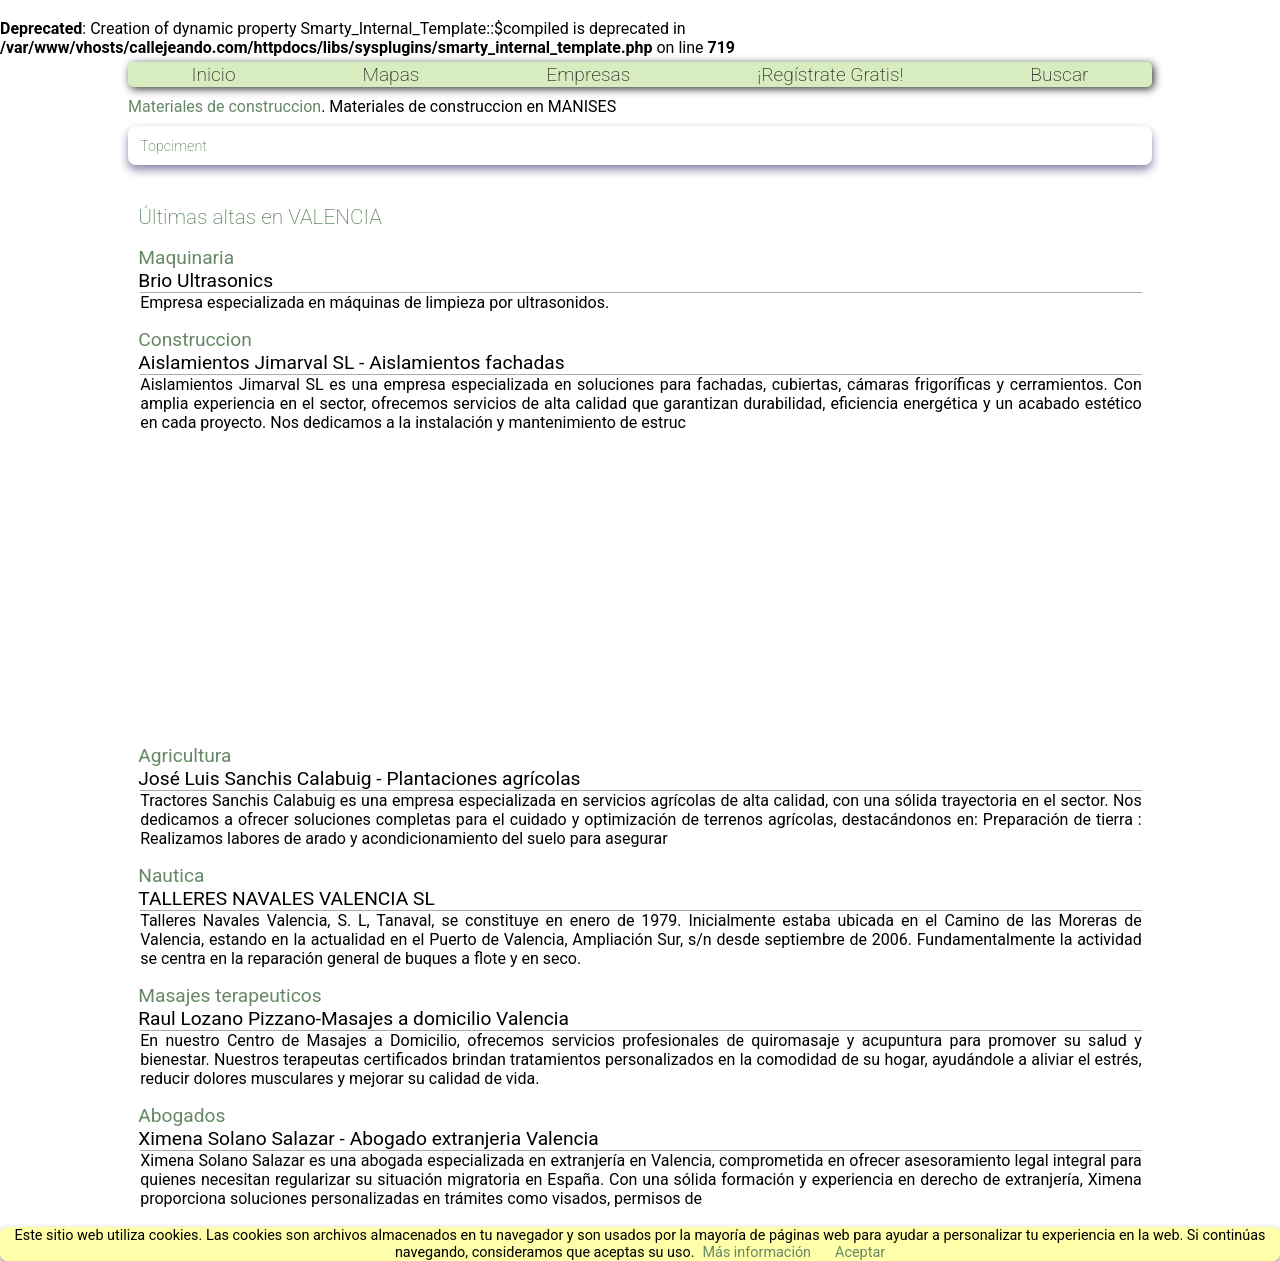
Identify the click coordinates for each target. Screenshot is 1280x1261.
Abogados (181, 1115)
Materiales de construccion (224, 106)
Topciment (173, 146)
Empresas (588, 74)
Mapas (390, 74)
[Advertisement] (641, 588)
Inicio (213, 74)
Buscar (1059, 74)
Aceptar (860, 1252)
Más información (756, 1252)
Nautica (171, 875)
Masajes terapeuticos (229, 995)
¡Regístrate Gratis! (830, 74)
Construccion (195, 339)
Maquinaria (186, 257)
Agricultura (184, 755)
